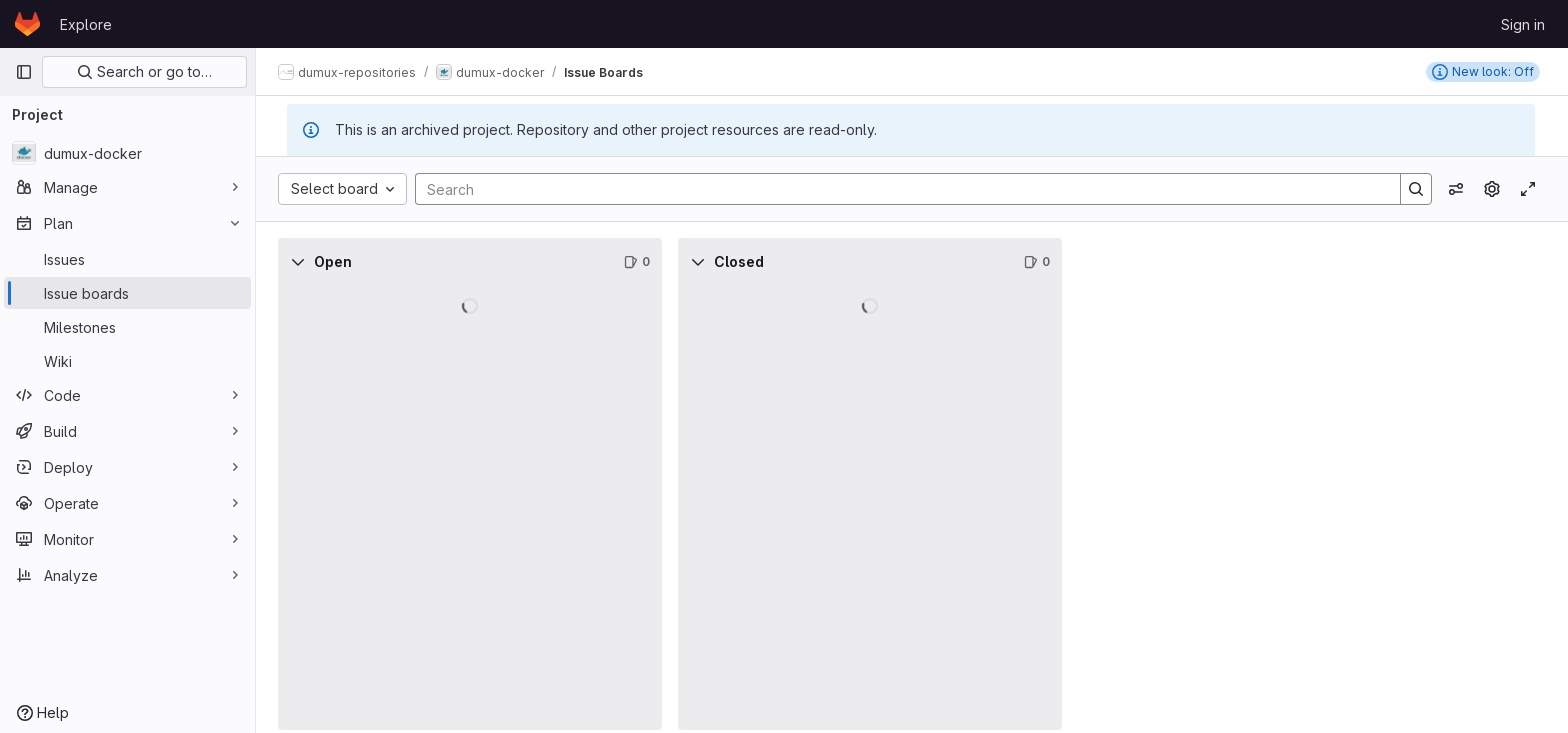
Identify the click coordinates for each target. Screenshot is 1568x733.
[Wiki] (127, 361)
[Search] (899, 189)
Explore (86, 24)
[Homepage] (27, 24)
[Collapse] (300, 262)
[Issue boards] (127, 293)
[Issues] (127, 259)
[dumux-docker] (127, 153)
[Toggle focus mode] (1528, 189)
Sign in (1523, 24)
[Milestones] (127, 327)
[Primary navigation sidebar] (24, 72)
